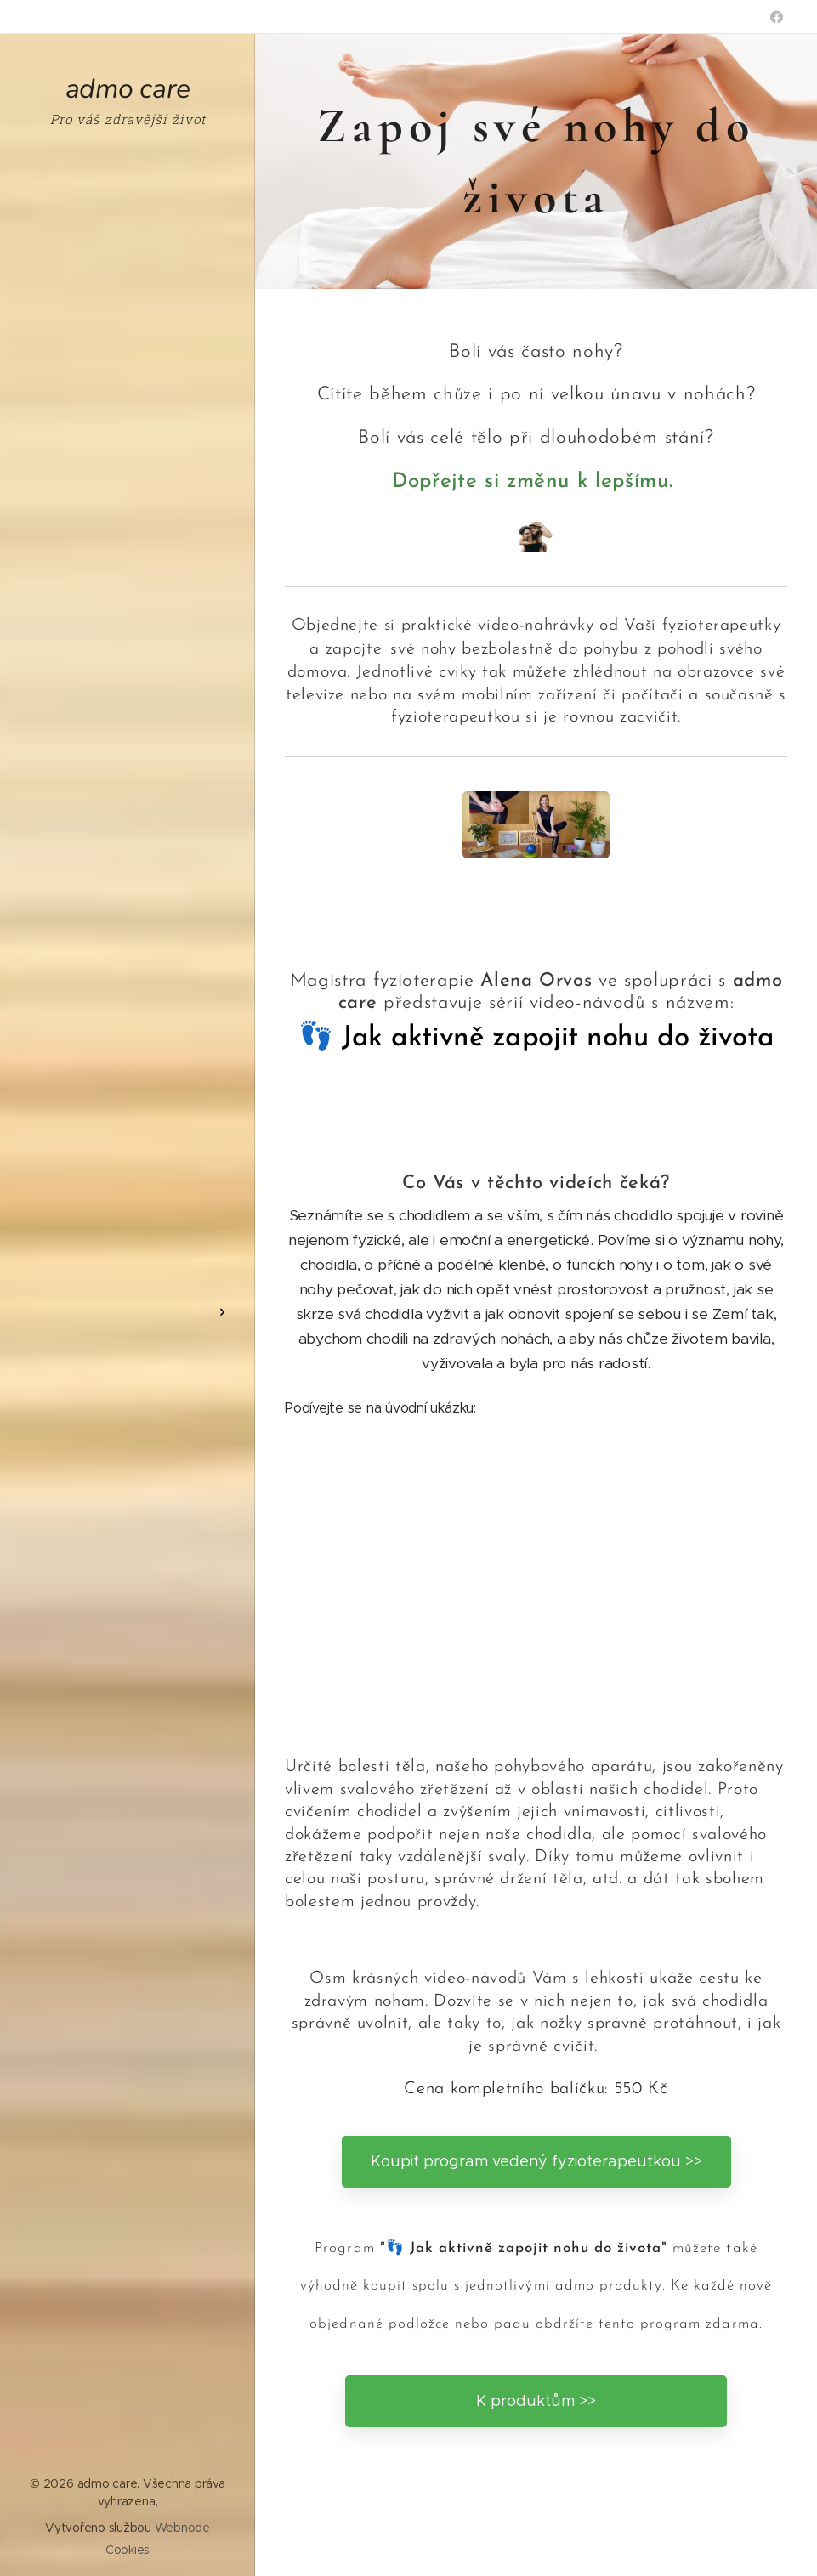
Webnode (182, 2527)
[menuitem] (127, 1261)
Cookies (127, 2549)
